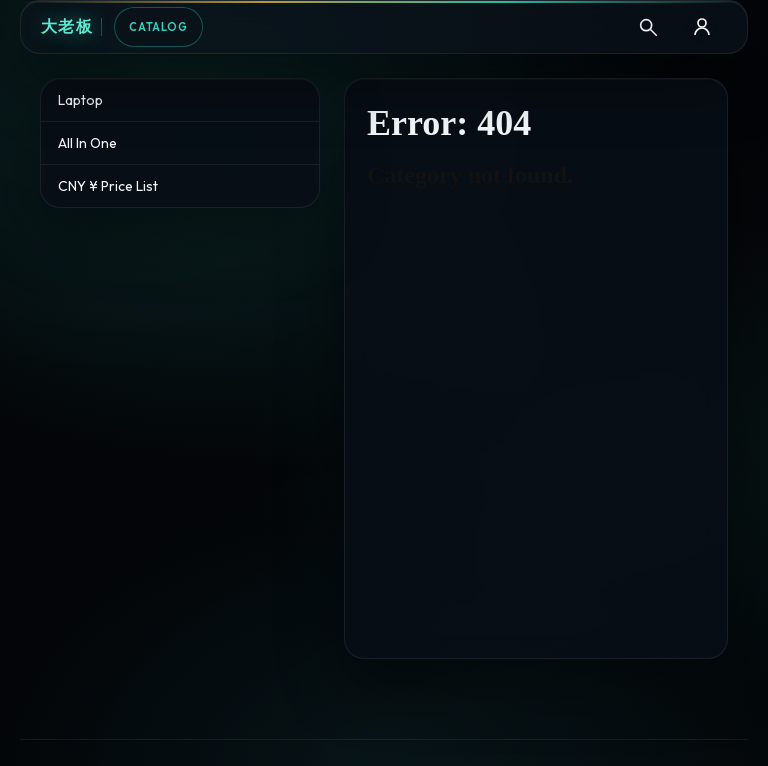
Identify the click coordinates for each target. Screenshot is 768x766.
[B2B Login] (702, 27)
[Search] (648, 27)
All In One (87, 143)
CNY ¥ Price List (108, 186)
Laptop (80, 100)
